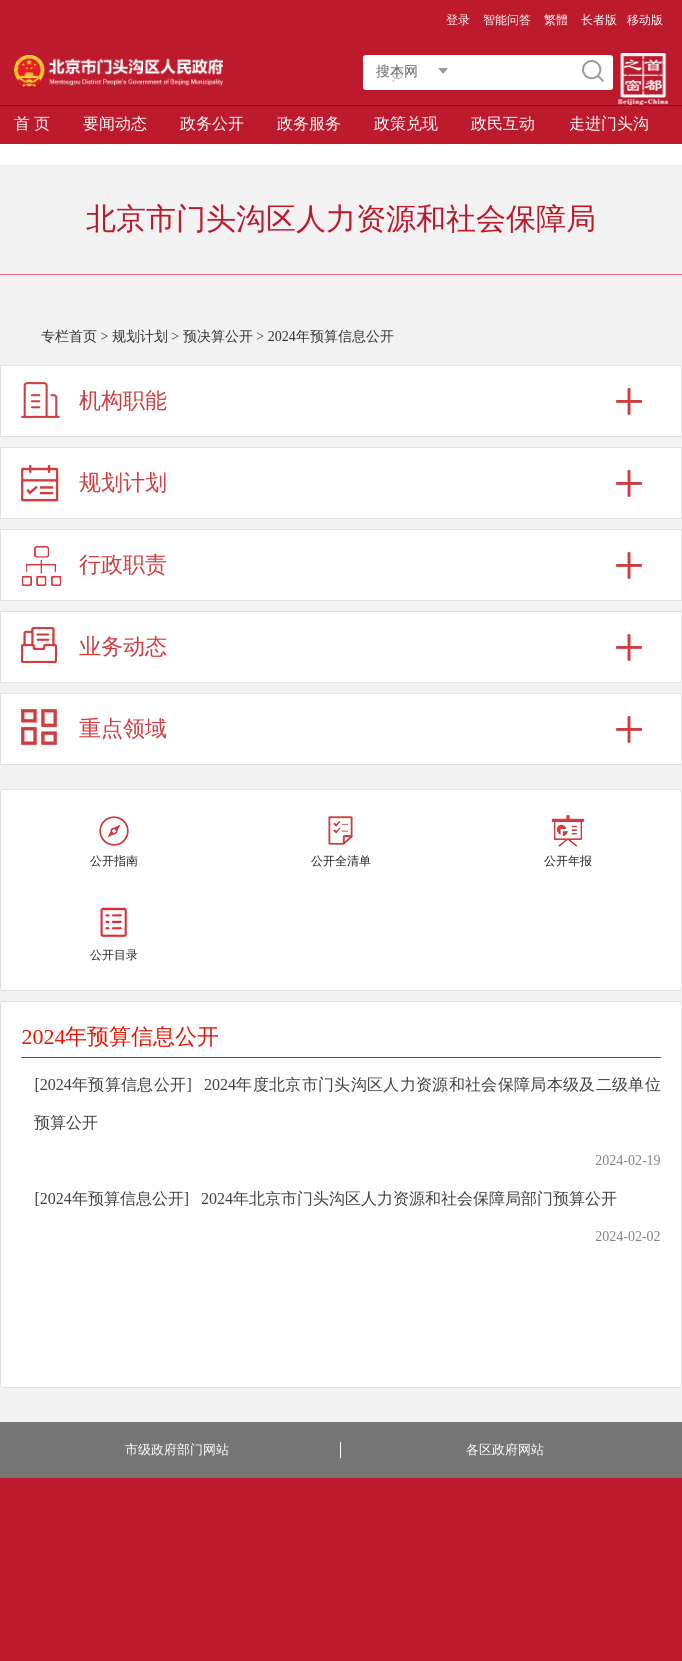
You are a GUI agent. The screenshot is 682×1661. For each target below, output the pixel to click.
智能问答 (507, 20)
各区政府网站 (505, 1449)
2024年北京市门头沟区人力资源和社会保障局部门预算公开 (409, 1198)
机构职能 (123, 400)
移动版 (645, 20)
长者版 (599, 20)
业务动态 (123, 646)
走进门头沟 (609, 123)
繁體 (556, 20)
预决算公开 (218, 336)
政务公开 (212, 123)
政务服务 (309, 123)
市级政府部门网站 (177, 1449)
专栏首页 (69, 336)
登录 (458, 20)
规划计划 (140, 336)
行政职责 (123, 564)
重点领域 (123, 728)
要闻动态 (115, 123)
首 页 (32, 123)
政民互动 (503, 123)
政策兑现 (406, 123)
